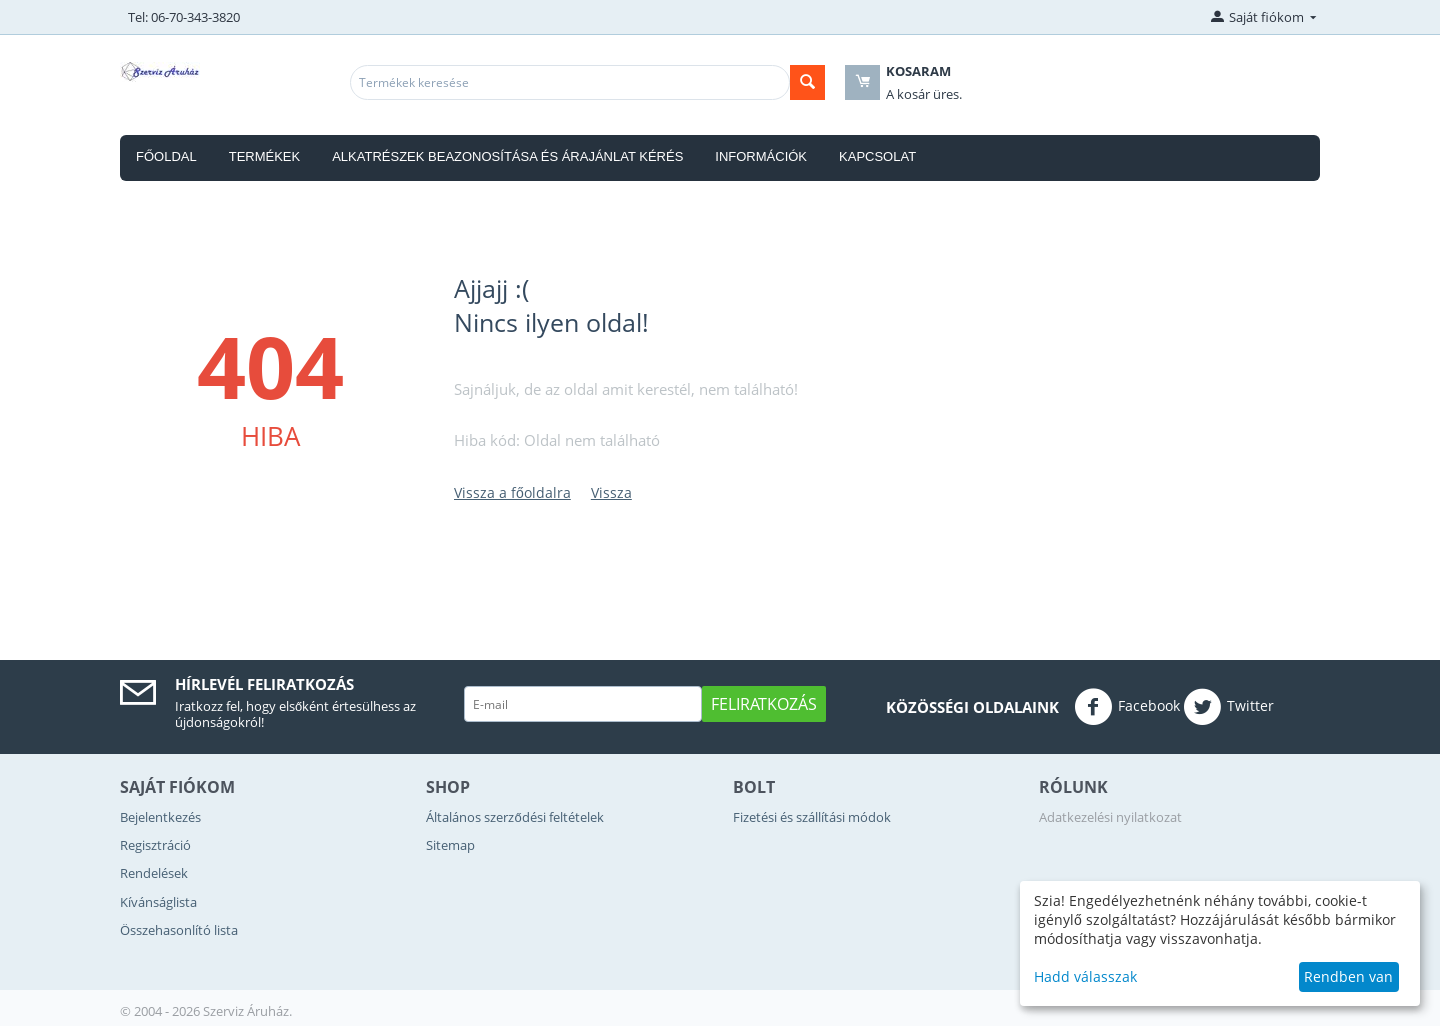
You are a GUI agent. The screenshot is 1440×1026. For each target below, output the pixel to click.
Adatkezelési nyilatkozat (1110, 817)
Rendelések (154, 873)
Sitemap (450, 845)
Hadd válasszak (1085, 976)
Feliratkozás (764, 704)
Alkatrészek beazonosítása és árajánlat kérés (507, 156)
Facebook (1127, 707)
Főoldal (166, 156)
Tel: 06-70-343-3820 (184, 17)
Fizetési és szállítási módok (812, 817)
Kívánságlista (158, 902)
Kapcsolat (877, 156)
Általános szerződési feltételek (514, 817)
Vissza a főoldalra (512, 492)
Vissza (611, 492)
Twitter (1228, 707)
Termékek (265, 156)
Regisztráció (155, 845)
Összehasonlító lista (179, 930)
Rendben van (1348, 976)
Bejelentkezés (160, 817)
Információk (761, 156)
